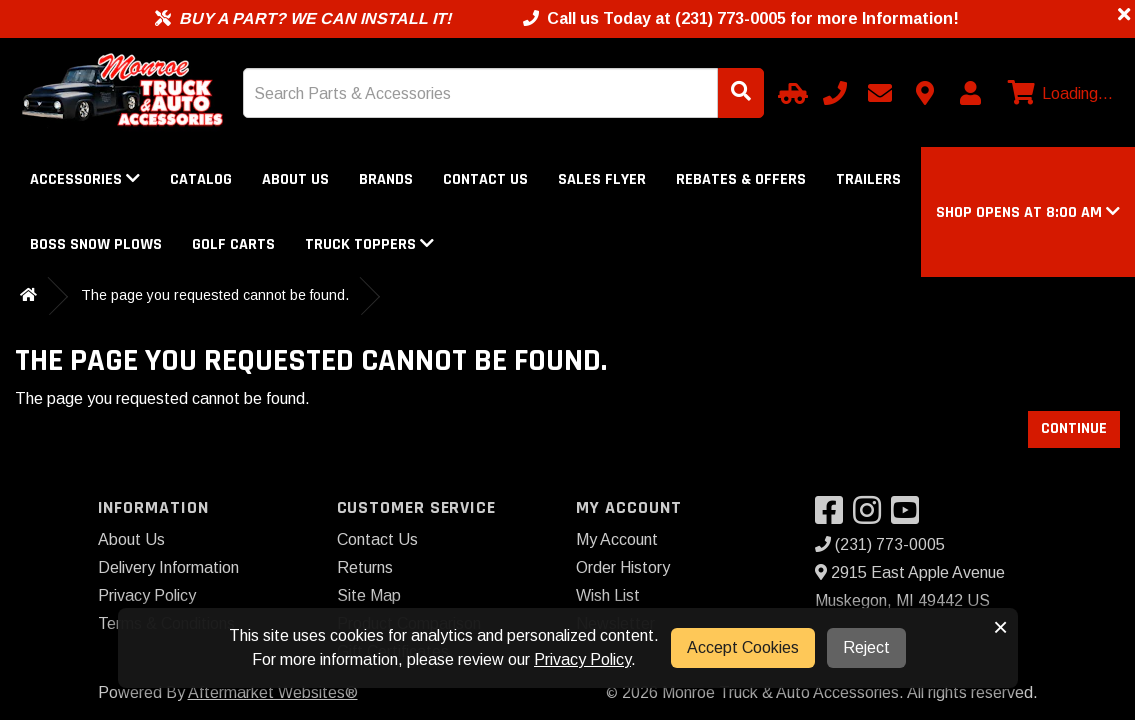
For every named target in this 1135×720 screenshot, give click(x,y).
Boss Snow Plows (96, 244)
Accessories (85, 179)
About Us (295, 179)
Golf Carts (233, 244)
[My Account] (970, 93)
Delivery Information (168, 567)
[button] (1028, 212)
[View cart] (1058, 94)
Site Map (369, 595)
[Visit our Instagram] (872, 516)
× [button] (1000, 627)
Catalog (201, 179)
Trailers (868, 179)
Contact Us (485, 179)
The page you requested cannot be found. (215, 295)
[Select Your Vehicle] (790, 93)
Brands (386, 179)
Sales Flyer (602, 179)
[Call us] (835, 93)
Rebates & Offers (741, 179)
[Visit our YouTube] (910, 516)
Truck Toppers (369, 244)
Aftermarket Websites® (273, 692)
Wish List (608, 595)
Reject (866, 647)
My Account (617, 539)
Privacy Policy (147, 595)
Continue (1074, 428)
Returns (365, 567)
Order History (623, 567)
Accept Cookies (743, 647)
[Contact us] (925, 93)
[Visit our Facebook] (834, 516)
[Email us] (880, 93)
